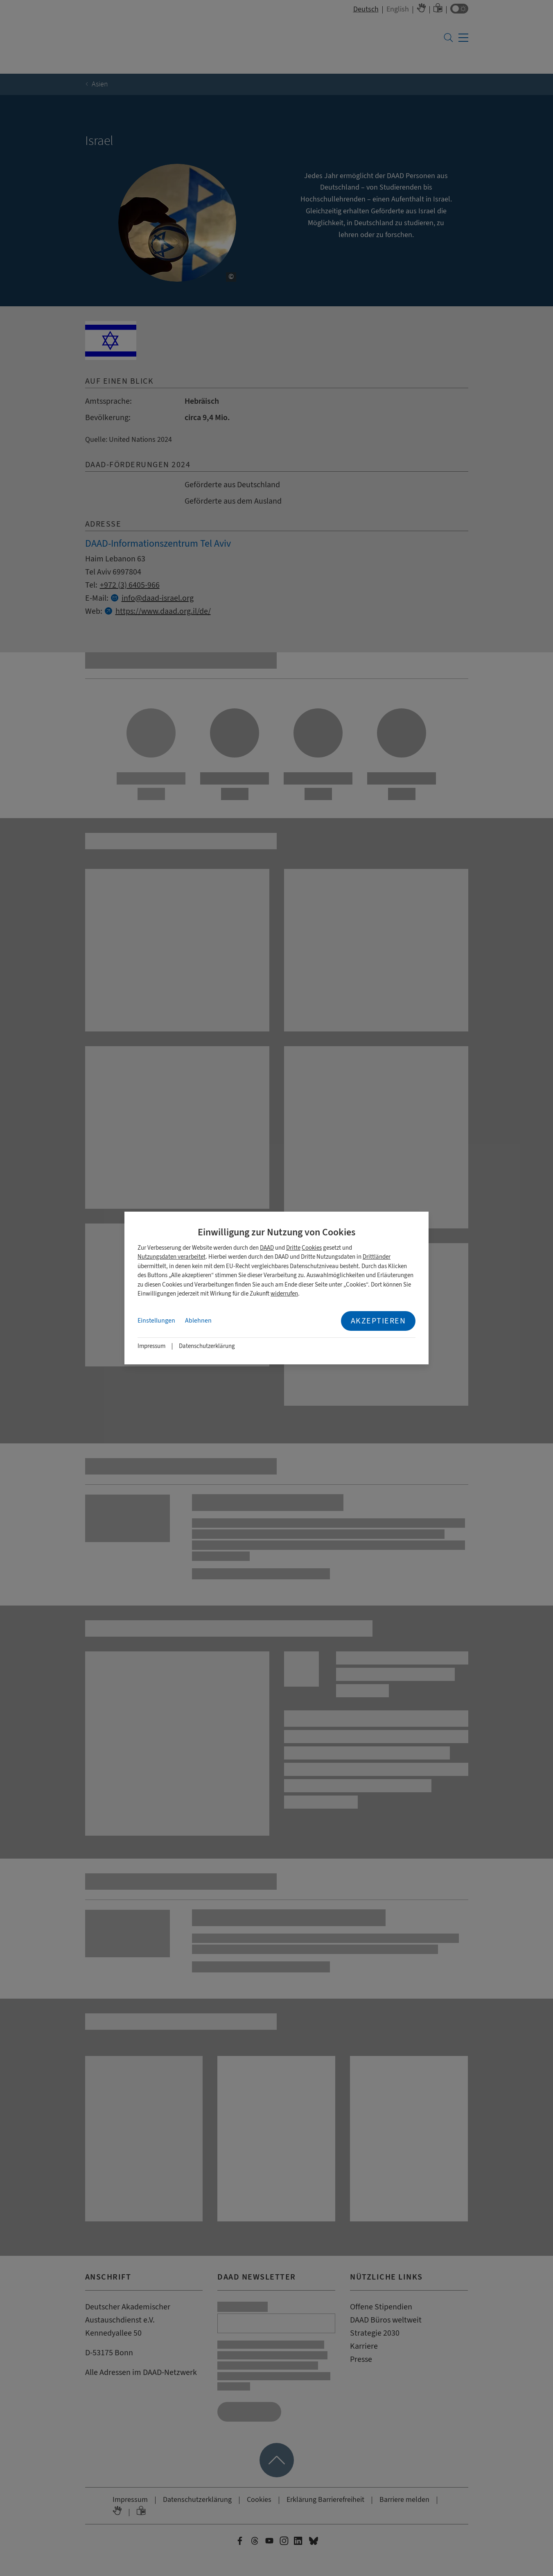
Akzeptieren (378, 1321)
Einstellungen (156, 1320)
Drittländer (376, 1257)
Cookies (312, 1248)
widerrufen (284, 1294)
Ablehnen (198, 1320)
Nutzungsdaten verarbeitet (171, 1257)
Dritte (293, 1248)
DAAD (267, 1248)
